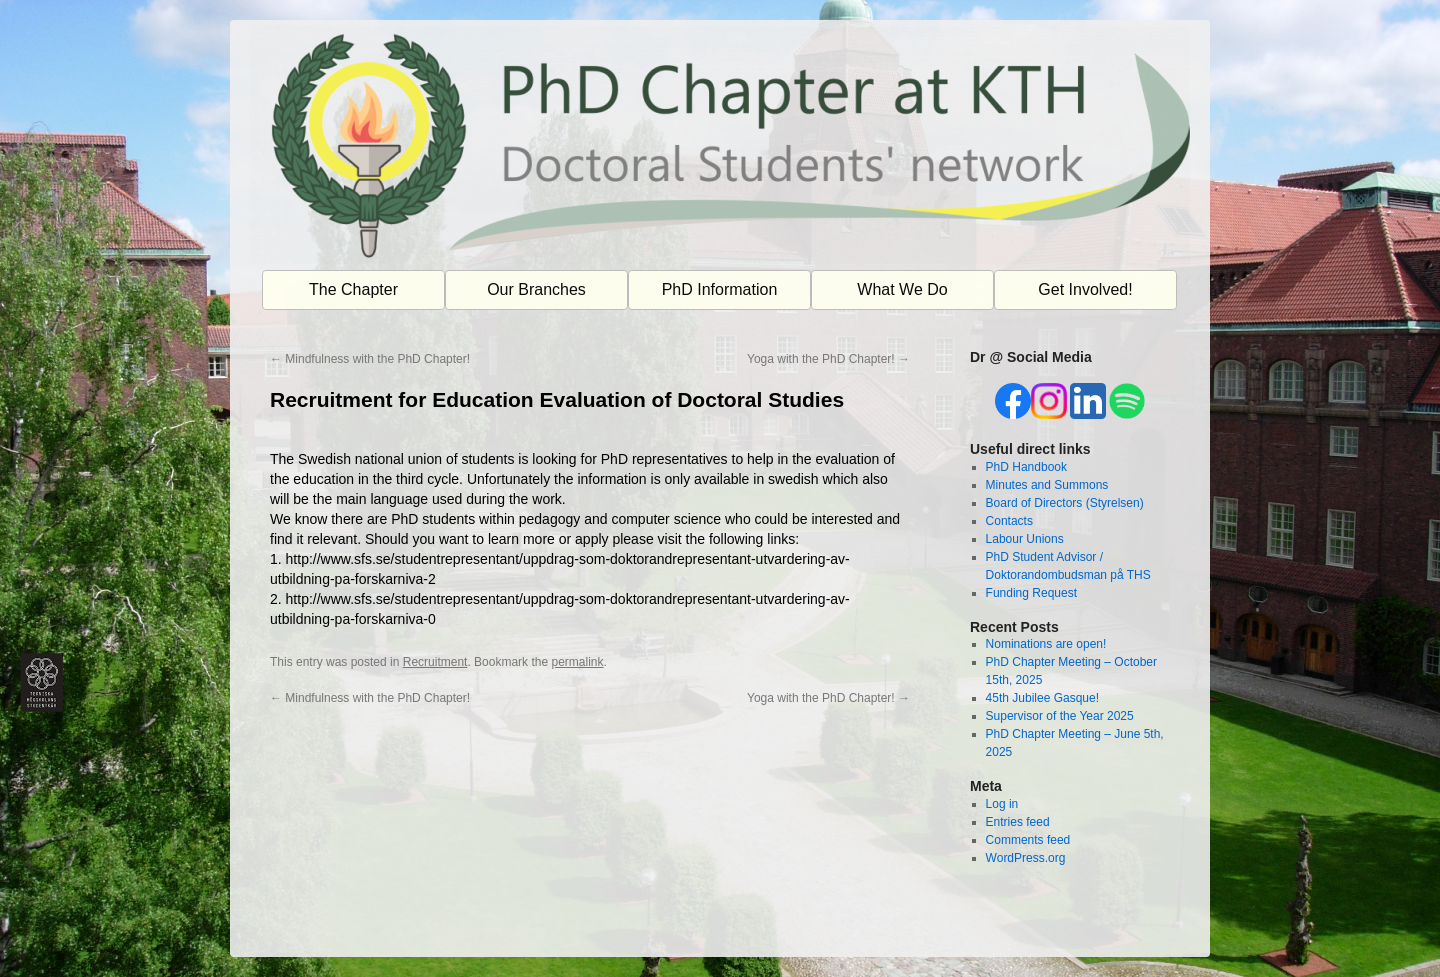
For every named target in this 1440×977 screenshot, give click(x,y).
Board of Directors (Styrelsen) (1065, 503)
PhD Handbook (1026, 467)
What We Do (902, 289)
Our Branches (536, 289)
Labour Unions (1025, 539)
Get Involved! (1085, 289)
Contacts (1009, 521)
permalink (577, 662)
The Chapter (353, 289)
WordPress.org (1026, 858)
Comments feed (1028, 840)
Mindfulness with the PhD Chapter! (370, 359)
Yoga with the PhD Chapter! (828, 359)
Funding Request (1031, 593)
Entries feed (1018, 822)
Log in (1002, 804)
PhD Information (720, 289)
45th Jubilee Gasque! (1042, 698)
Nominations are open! (1046, 644)
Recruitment (435, 662)
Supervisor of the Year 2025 (1060, 716)
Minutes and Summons (1047, 485)
